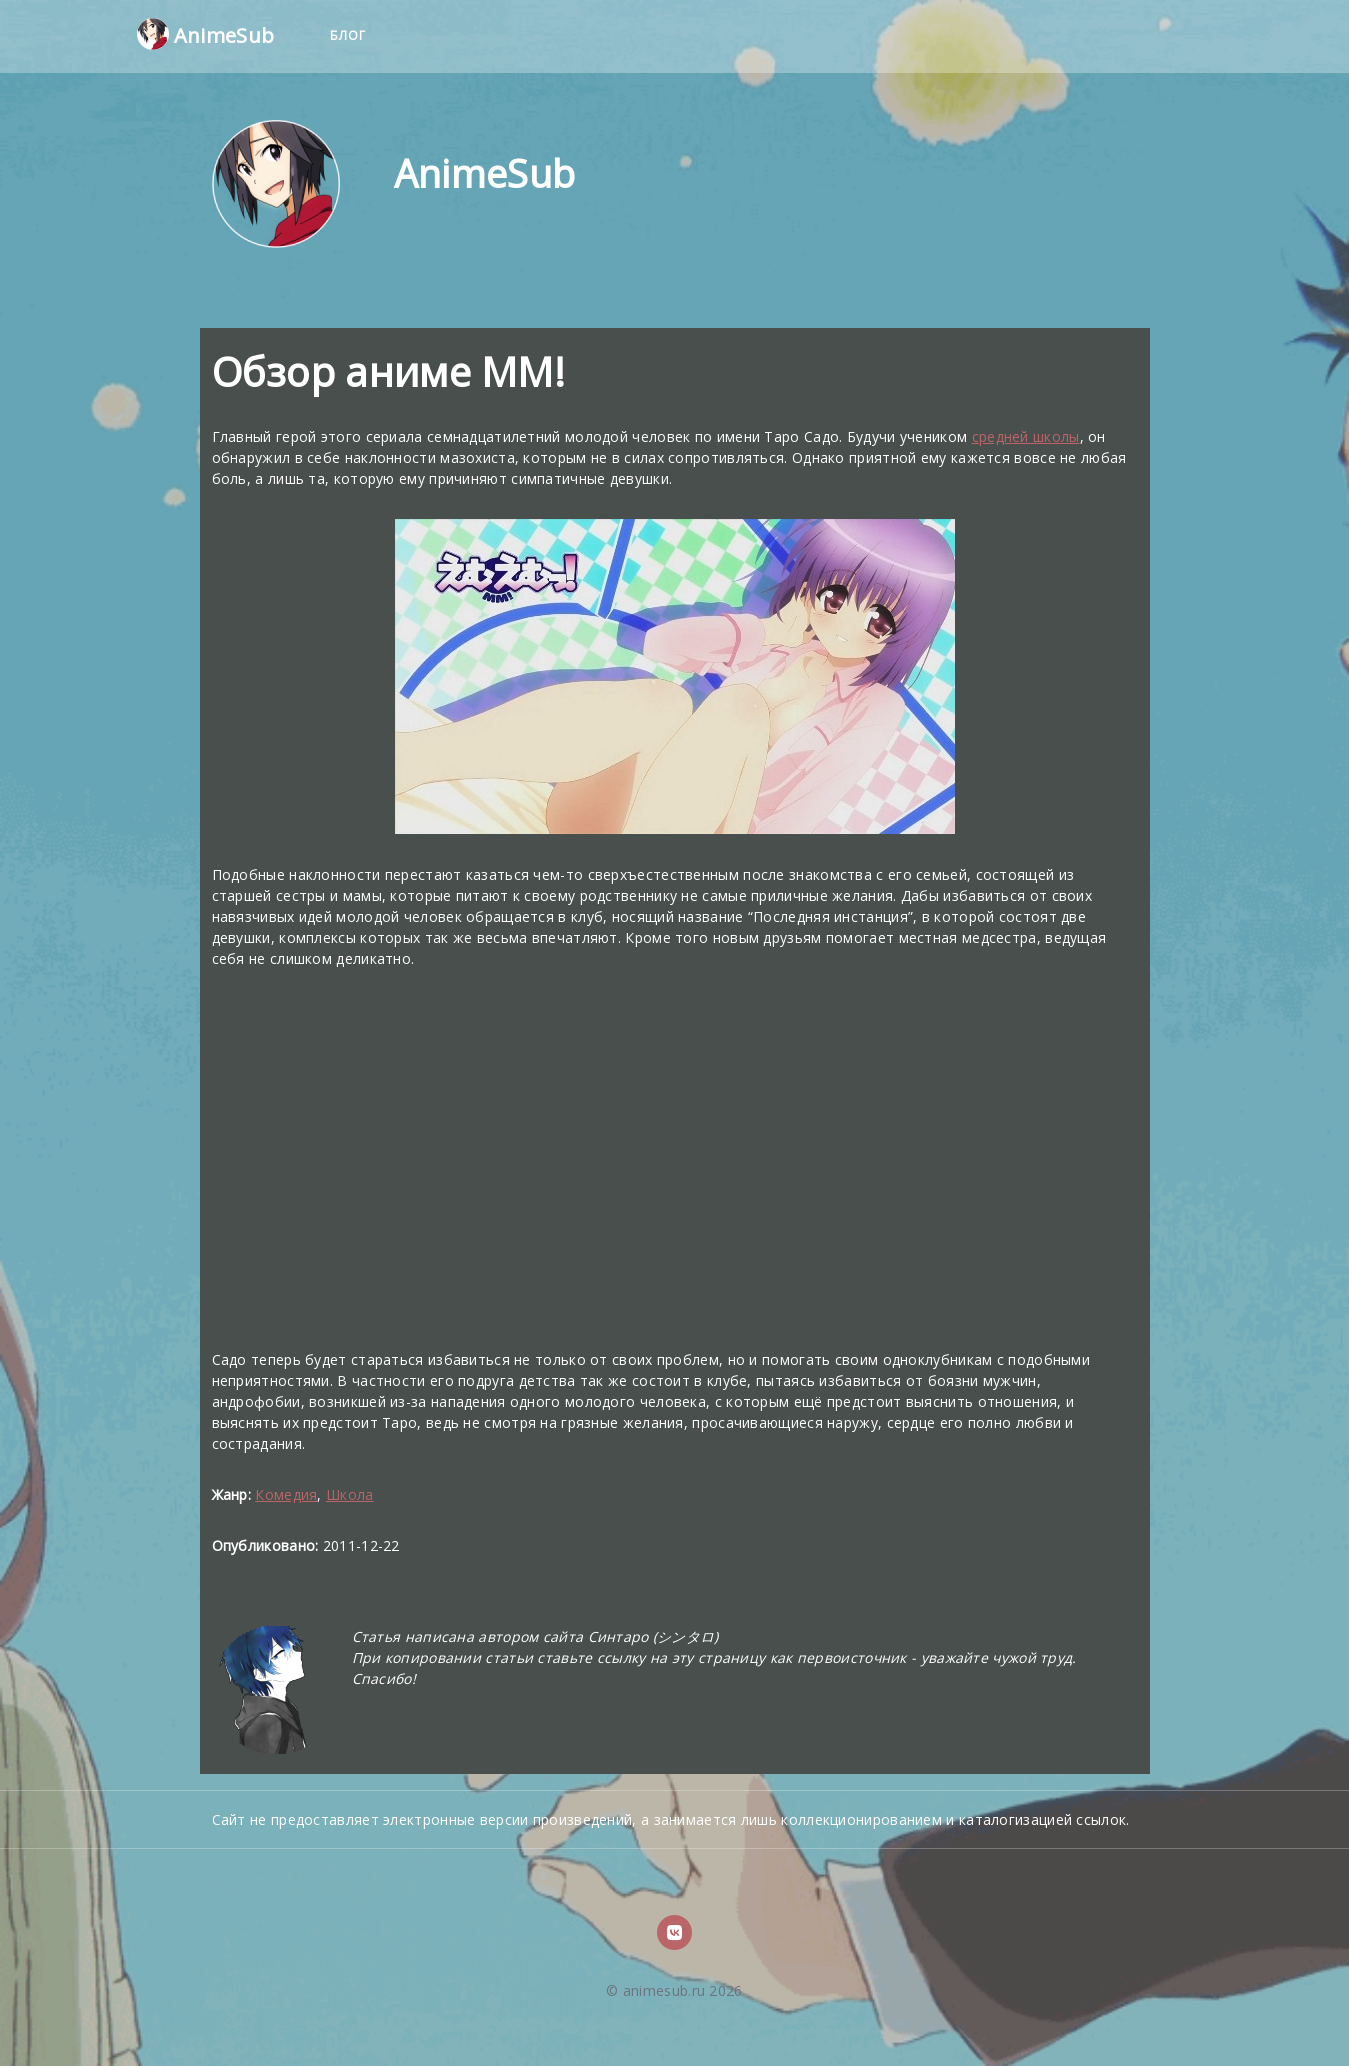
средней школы (1026, 436)
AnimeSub (206, 34)
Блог (348, 35)
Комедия (286, 1494)
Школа (350, 1494)
